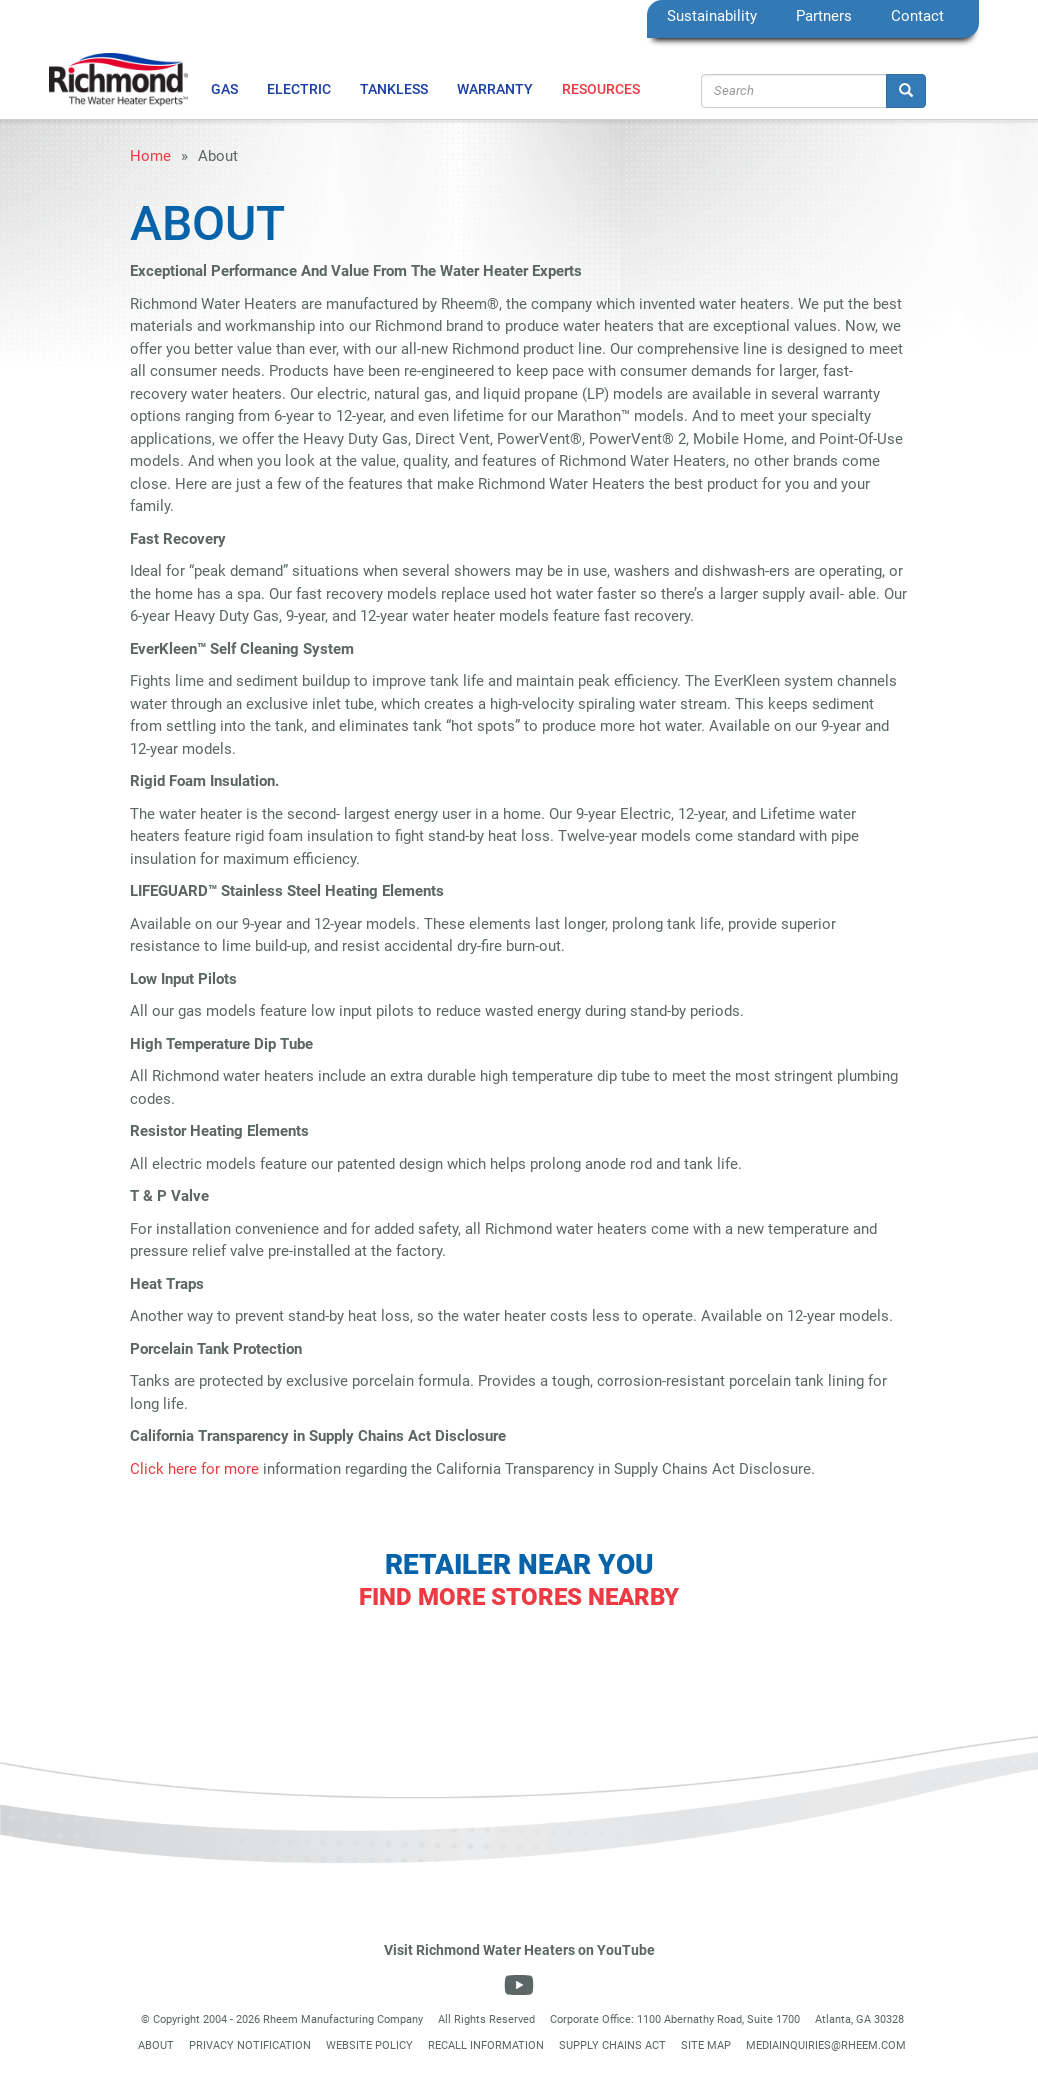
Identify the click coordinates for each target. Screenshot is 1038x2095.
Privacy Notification (250, 2045)
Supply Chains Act (612, 2045)
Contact (917, 16)
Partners (824, 16)
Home (150, 156)
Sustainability (712, 16)
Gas (224, 89)
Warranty (495, 89)
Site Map (706, 2045)
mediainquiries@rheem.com (826, 2045)
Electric (299, 89)
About (156, 2045)
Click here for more (194, 1469)
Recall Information (486, 2045)
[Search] (906, 91)
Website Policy (369, 2045)
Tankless (394, 89)
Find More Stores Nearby (519, 1597)
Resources (601, 89)
